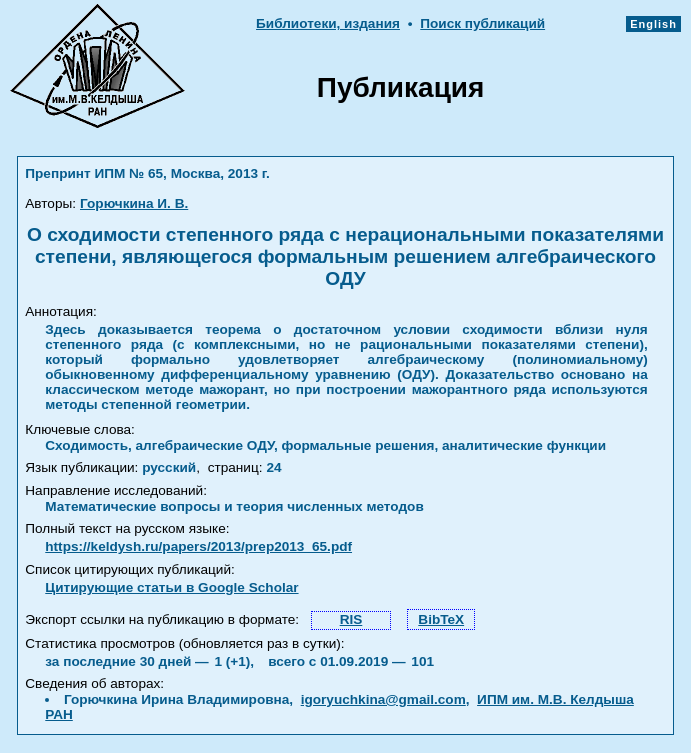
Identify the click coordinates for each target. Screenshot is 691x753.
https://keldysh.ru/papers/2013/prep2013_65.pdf (198, 546)
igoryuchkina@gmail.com (383, 699)
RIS (351, 619)
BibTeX (441, 619)
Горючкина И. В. (134, 203)
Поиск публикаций (482, 23)
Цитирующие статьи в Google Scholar (171, 587)
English (653, 24)
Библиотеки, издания (328, 23)
